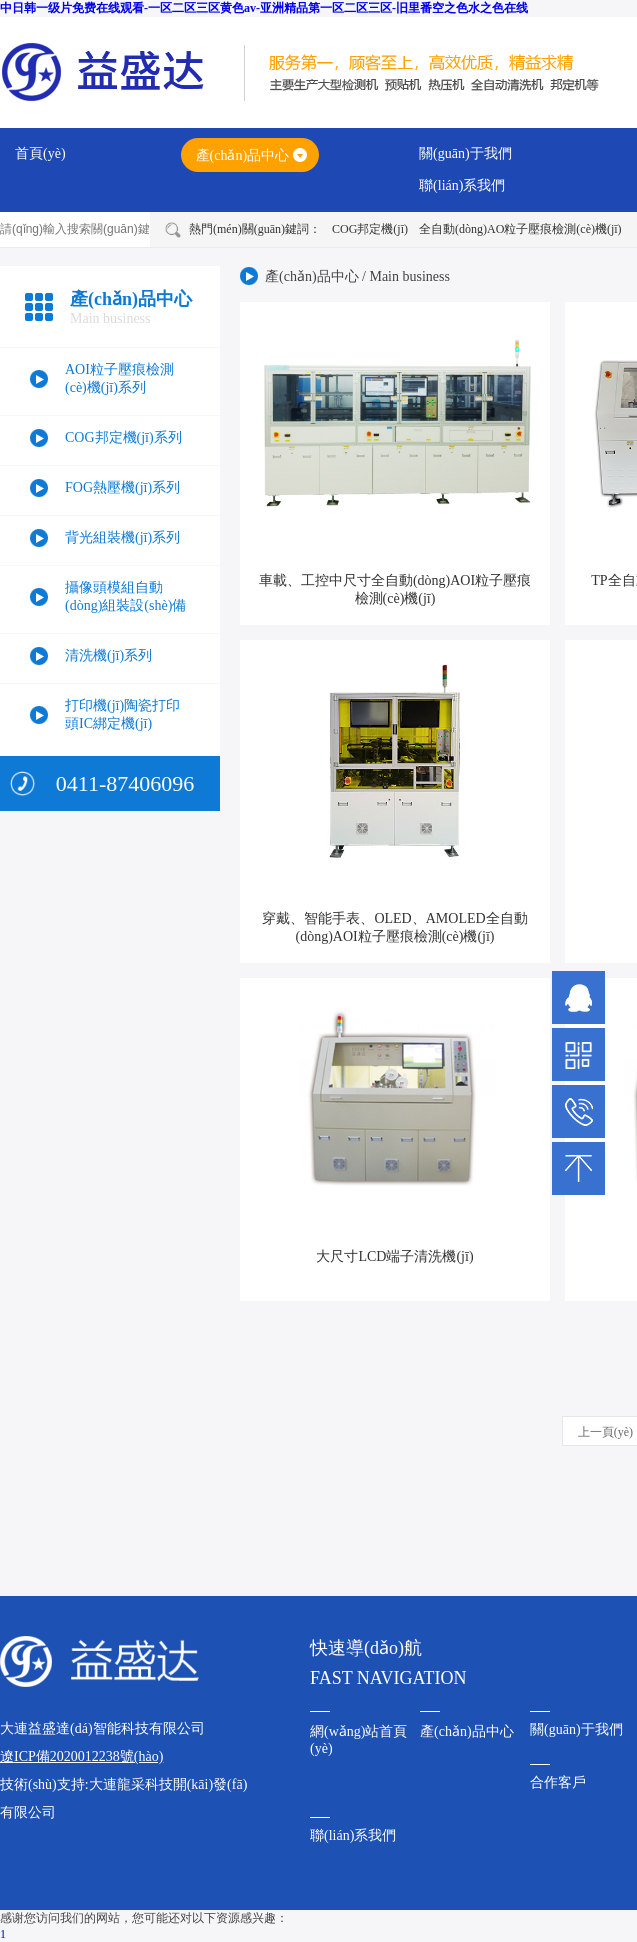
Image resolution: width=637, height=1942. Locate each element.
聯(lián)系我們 (462, 185)
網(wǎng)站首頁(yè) (358, 1740)
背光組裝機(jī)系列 (122, 537)
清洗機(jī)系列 (108, 655)
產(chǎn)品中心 (243, 155)
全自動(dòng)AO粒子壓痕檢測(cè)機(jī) (520, 229)
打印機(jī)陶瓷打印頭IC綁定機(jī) (122, 714)
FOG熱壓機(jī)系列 (122, 487)
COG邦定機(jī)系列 (123, 437)
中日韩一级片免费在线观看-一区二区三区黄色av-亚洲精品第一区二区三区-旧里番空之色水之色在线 (264, 8)
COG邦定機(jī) (370, 229)
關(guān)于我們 (465, 153)
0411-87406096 (125, 783)
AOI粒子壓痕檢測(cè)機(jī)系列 (119, 378)
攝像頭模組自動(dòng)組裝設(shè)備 (125, 596)
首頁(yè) (40, 153)
